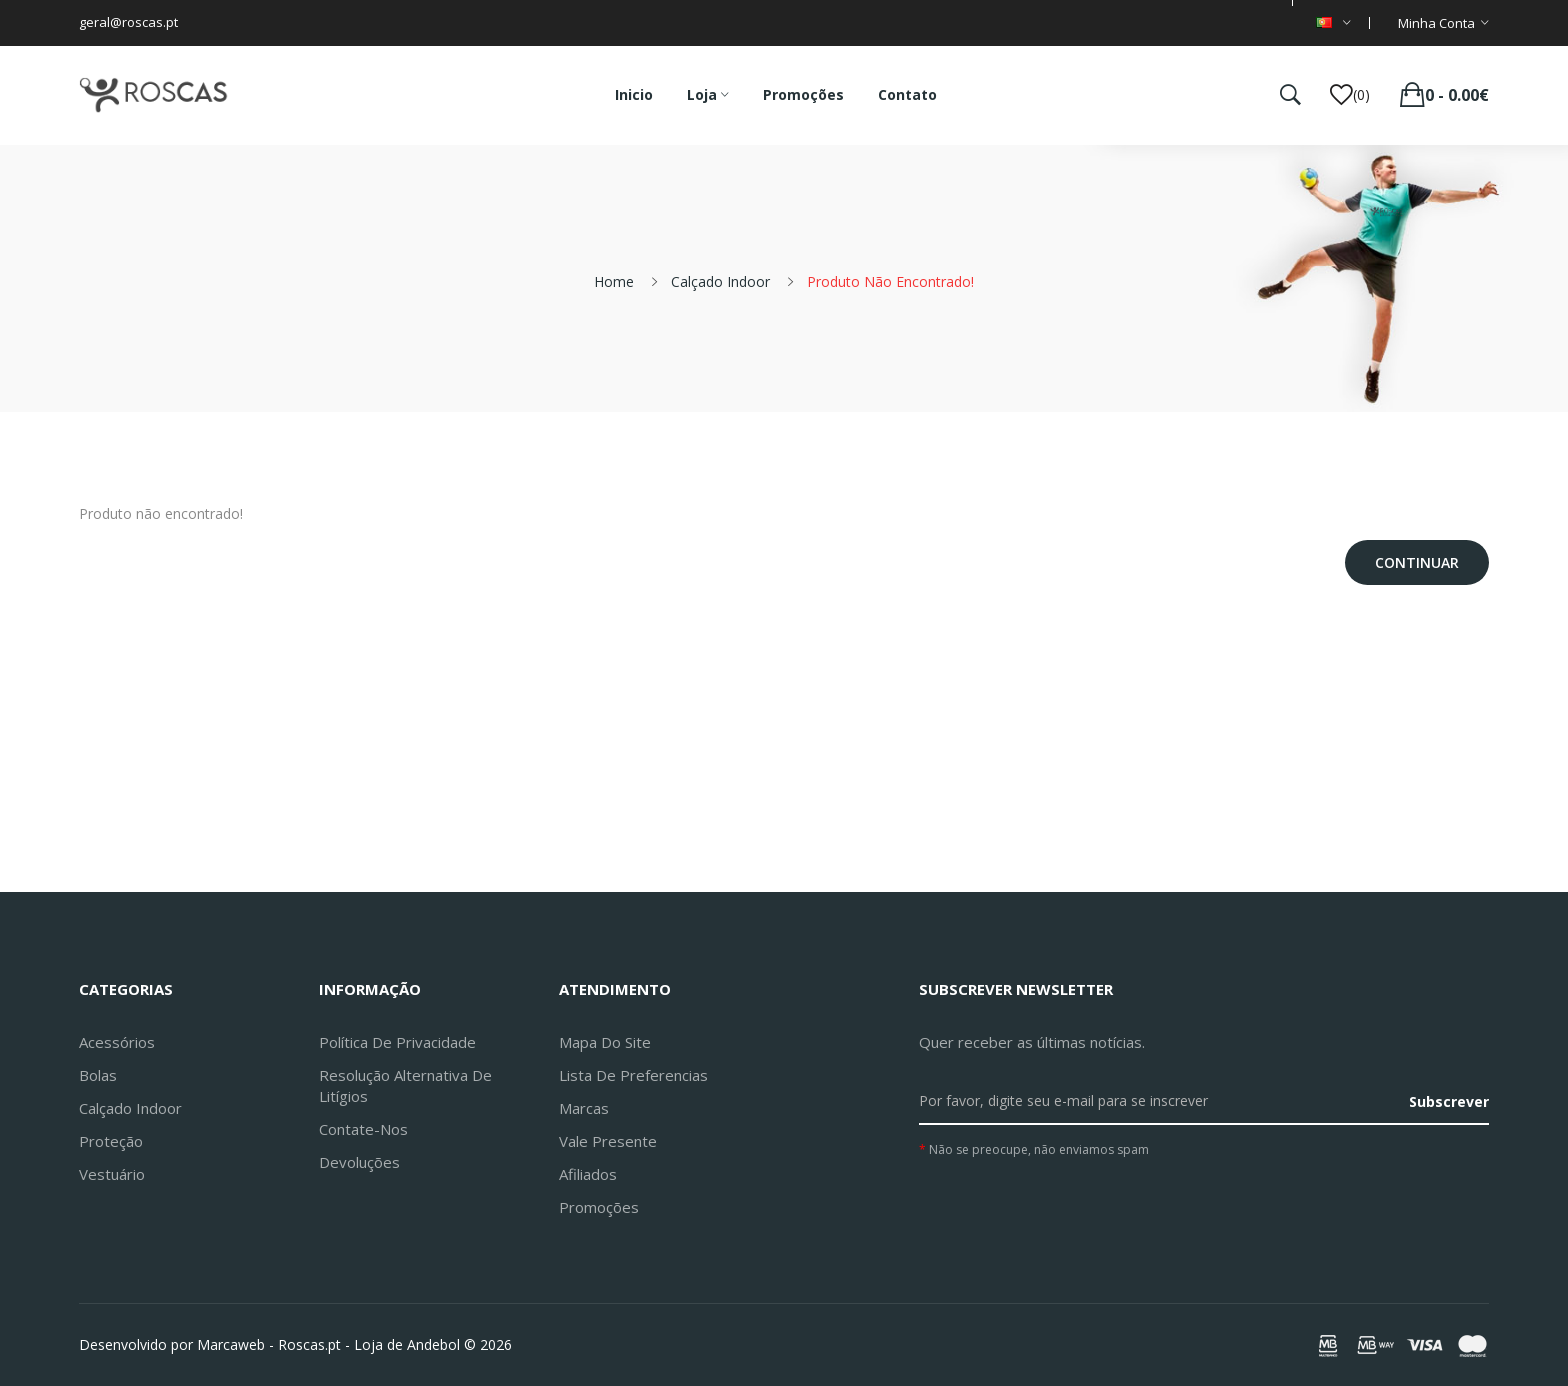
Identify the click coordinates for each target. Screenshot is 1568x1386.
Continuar (1417, 562)
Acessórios (117, 1042)
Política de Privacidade (397, 1042)
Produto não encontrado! (890, 281)
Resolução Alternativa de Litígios (405, 1085)
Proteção (111, 1141)
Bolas (98, 1075)
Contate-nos (363, 1129)
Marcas (584, 1108)
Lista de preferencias (633, 1075)
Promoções (599, 1207)
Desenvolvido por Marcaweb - (176, 1344)
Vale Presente (608, 1141)
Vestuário (112, 1174)
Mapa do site (605, 1042)
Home (614, 281)
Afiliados (588, 1174)
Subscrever (1449, 1101)
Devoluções (359, 1162)
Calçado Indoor (720, 281)
